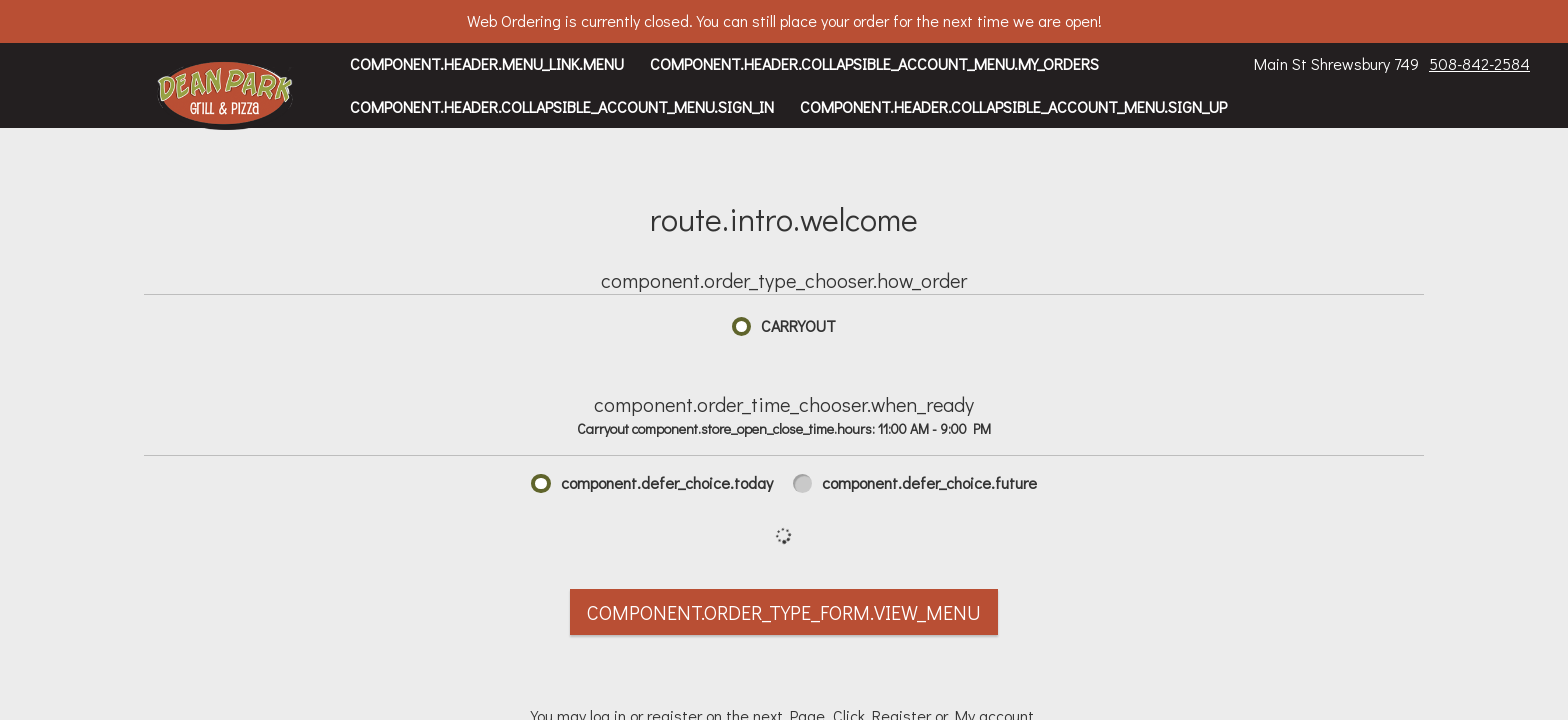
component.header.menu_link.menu (487, 63)
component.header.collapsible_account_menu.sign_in (562, 106)
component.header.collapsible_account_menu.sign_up (1013, 106)
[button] (225, 95)
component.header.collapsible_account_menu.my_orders (874, 63)
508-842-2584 (1479, 63)
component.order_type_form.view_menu (784, 612)
